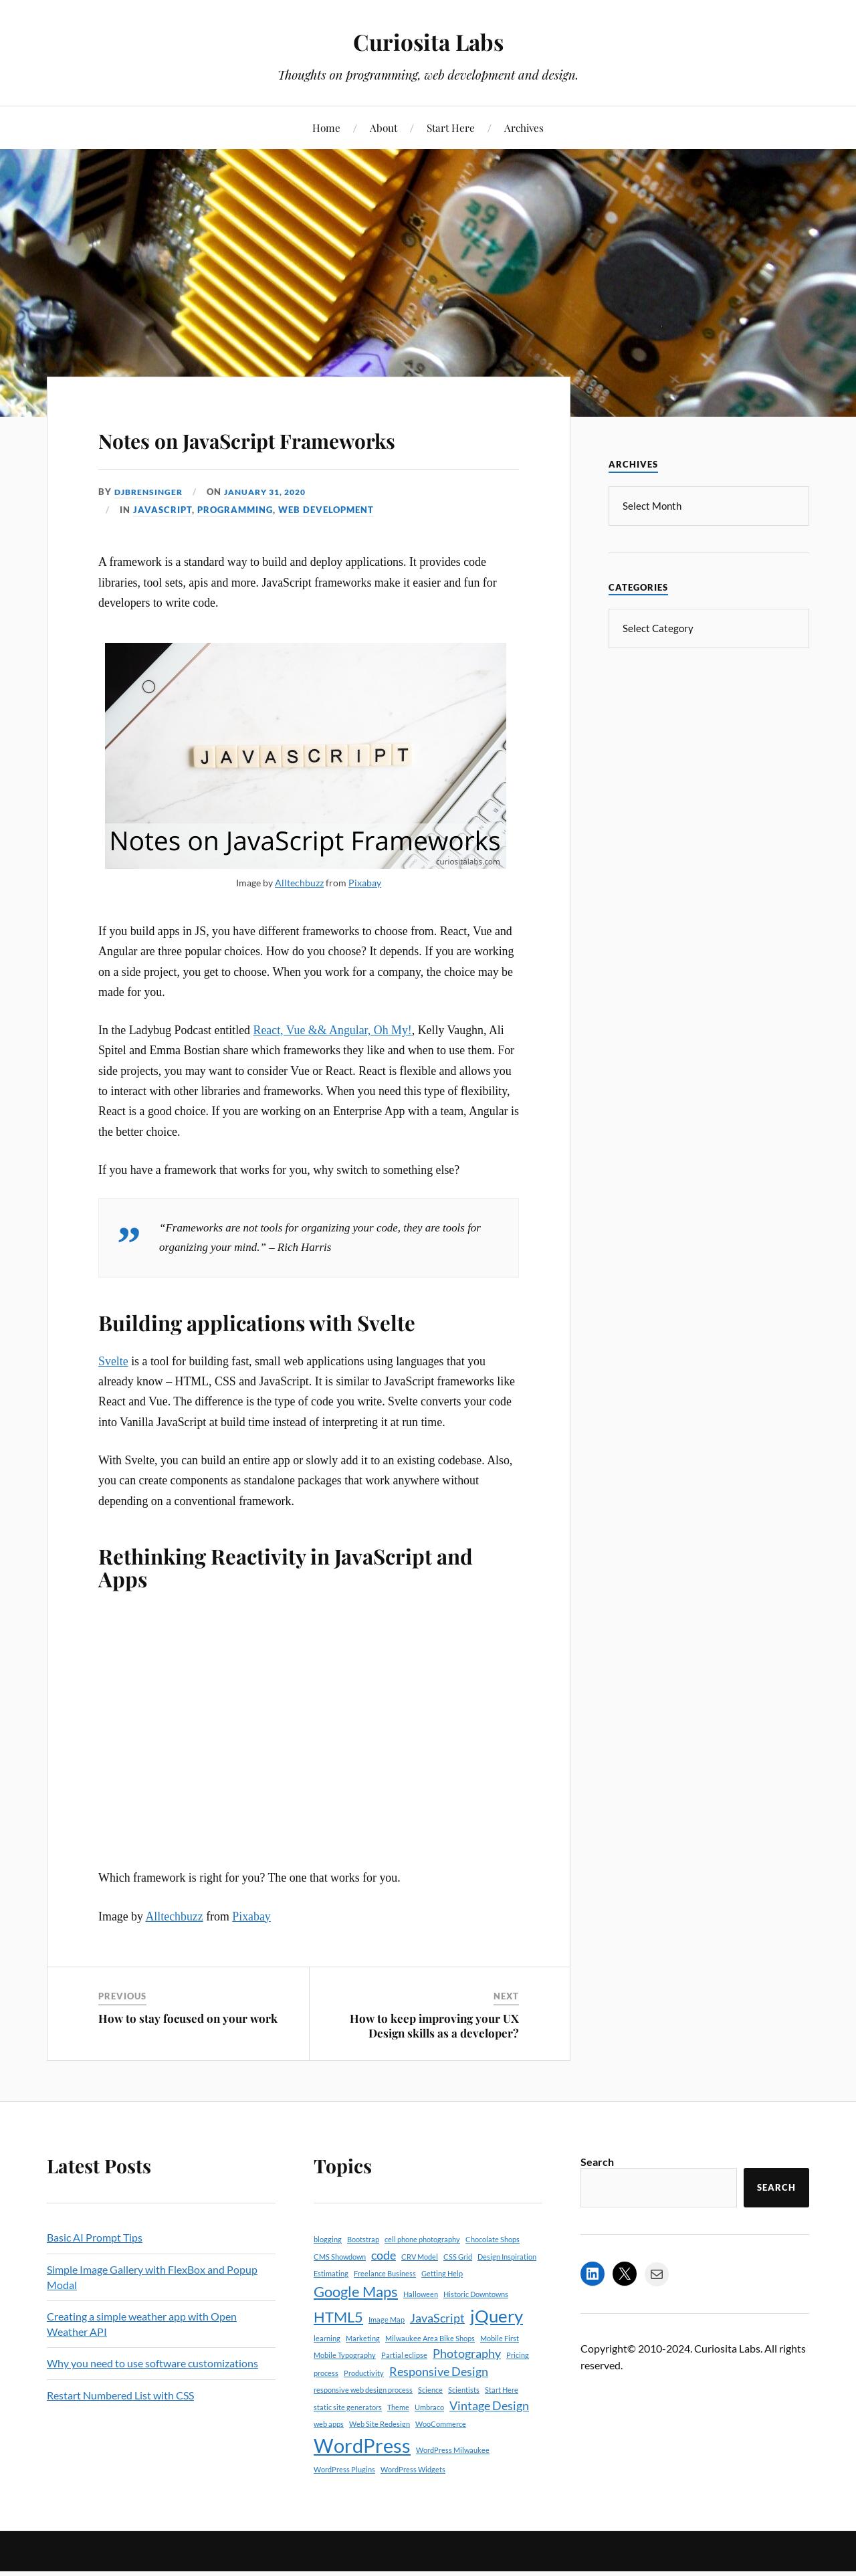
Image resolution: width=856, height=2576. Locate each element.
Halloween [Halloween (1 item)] (420, 2333)
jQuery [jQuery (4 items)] (496, 2354)
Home (326, 127)
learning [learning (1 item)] (327, 2377)
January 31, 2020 (274, 530)
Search (597, 2200)
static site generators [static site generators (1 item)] (348, 2445)
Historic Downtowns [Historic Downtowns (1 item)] (475, 2333)
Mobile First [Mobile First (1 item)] (499, 2377)
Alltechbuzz (299, 920)
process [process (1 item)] (326, 2411)
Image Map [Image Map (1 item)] (386, 2357)
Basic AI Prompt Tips (94, 2276)
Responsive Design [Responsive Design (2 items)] (438, 2410)
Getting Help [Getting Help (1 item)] (442, 2312)
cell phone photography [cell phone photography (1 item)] (422, 2278)
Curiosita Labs (428, 40)
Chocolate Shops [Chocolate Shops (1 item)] (492, 2278)
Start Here (451, 127)
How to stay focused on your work (188, 2057)
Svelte (113, 1399)
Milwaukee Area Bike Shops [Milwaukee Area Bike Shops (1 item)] (430, 2377)
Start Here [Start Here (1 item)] (501, 2428)
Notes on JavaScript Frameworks (230, 455)
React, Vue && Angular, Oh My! (332, 1068)
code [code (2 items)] (383, 2293)
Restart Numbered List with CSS (120, 2433)
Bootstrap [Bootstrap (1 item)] (363, 2278)
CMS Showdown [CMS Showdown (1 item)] (340, 2294)
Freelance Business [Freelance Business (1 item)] (385, 2312)
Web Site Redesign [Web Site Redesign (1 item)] (379, 2462)
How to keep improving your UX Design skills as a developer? (434, 2064)
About (383, 127)
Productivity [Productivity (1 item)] (364, 2411)
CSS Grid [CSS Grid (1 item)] (457, 2294)
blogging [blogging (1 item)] (328, 2278)
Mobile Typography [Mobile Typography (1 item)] (345, 2393)
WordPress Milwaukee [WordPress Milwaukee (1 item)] (453, 2488)
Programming (235, 547)
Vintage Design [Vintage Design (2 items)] (489, 2444)
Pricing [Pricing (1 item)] (517, 2393)
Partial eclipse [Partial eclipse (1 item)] (404, 2393)
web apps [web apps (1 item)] (329, 2462)
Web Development (326, 547)
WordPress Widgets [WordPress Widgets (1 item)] (413, 2508)
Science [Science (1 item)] (430, 2428)
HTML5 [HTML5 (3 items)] (338, 2355)
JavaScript (162, 547)
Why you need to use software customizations (152, 2401)
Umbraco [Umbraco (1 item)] (429, 2445)
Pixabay (364, 920)
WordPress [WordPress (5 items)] (362, 2484)
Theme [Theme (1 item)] (398, 2445)
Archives (524, 127)
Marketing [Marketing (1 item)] (363, 2377)
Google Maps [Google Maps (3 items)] (356, 2330)
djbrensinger (150, 530)
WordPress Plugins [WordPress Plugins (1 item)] (344, 2508)
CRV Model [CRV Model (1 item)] (419, 2294)
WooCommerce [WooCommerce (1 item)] (440, 2462)
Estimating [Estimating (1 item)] (331, 2312)
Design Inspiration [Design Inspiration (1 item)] (506, 2294)
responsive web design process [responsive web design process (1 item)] (363, 2428)
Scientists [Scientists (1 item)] (463, 2428)
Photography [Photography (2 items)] (467, 2392)
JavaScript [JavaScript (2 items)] (437, 2356)
